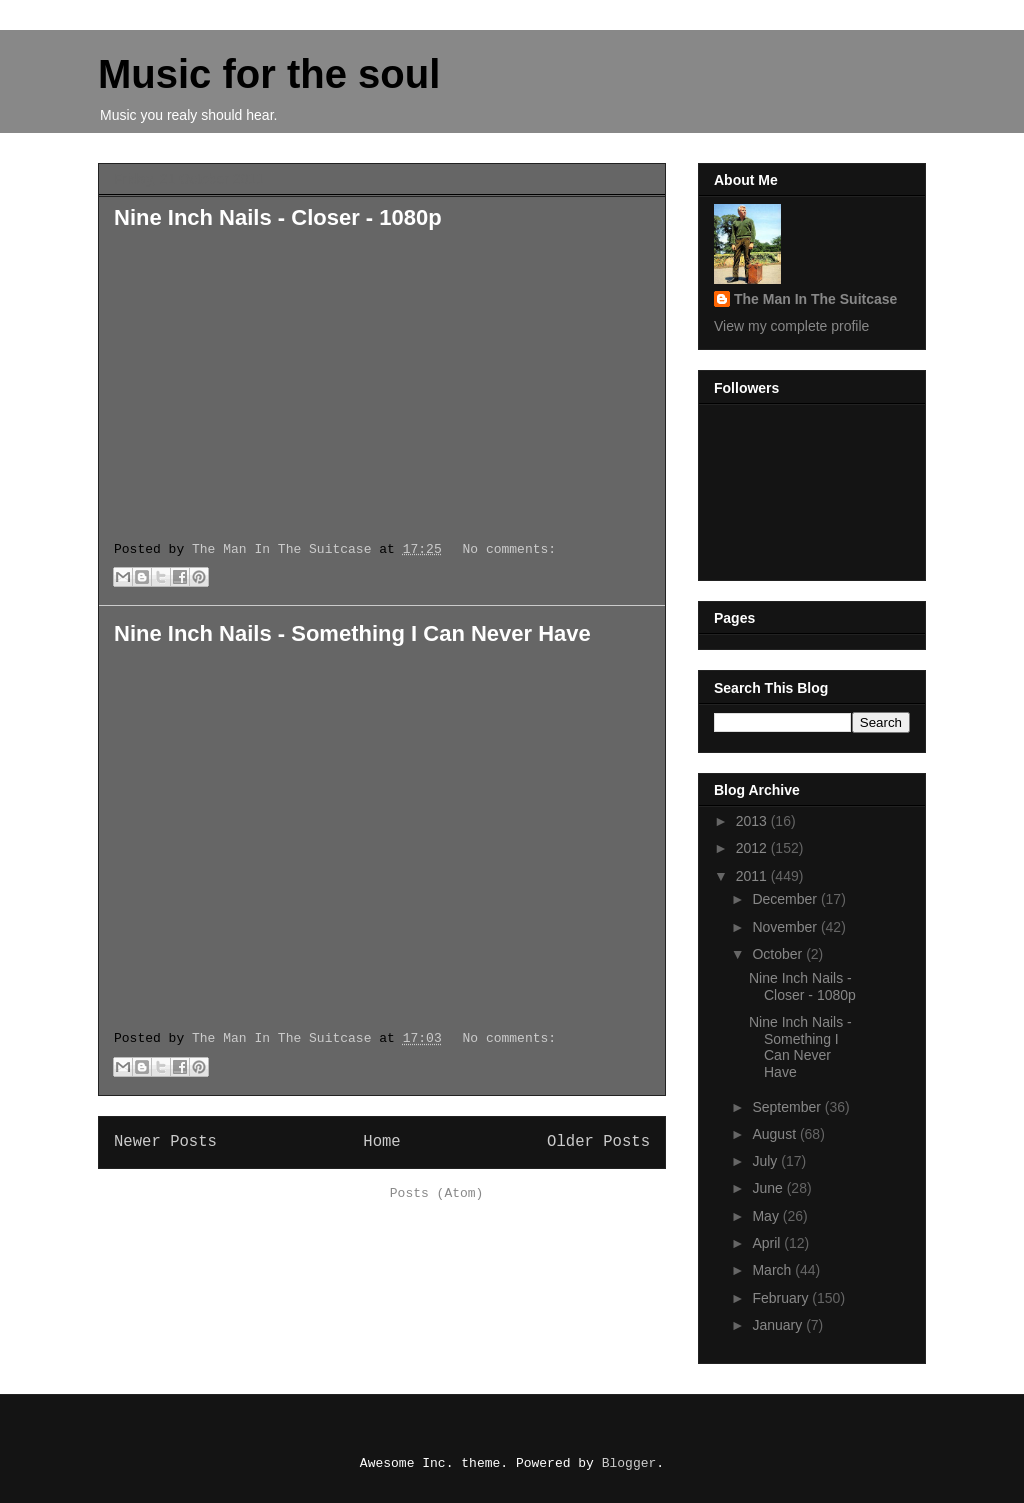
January (779, 1325)
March (773, 1270)
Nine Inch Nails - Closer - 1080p (278, 217)
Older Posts (598, 1142)
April (768, 1243)
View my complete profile (791, 326)
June (769, 1188)
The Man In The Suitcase (815, 299)
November (786, 927)
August (775, 1134)
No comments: (510, 549)
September (788, 1107)
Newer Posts (165, 1142)
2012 (753, 848)
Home (381, 1142)
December (786, 899)
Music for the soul (269, 74)
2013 (753, 821)
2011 (753, 876)
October (779, 954)
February (782, 1298)
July (766, 1161)
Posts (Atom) (437, 1193)
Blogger (629, 1463)
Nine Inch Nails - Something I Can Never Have (352, 633)
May (767, 1216)
